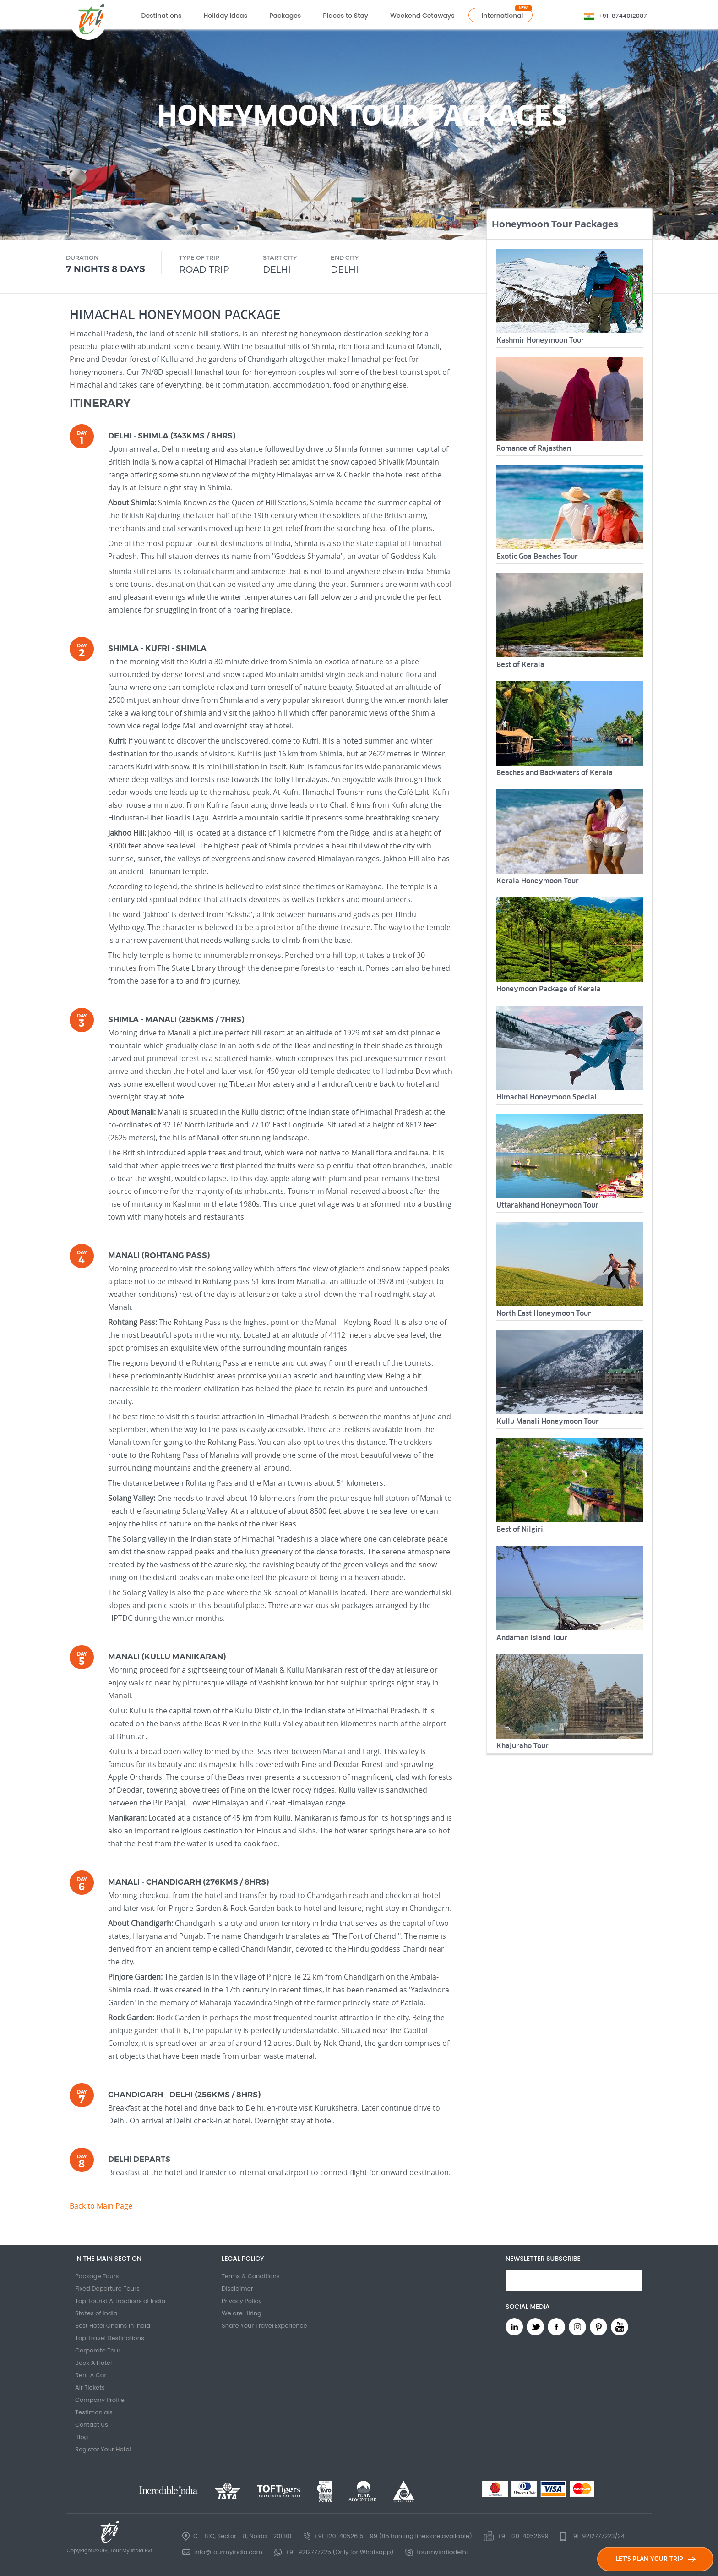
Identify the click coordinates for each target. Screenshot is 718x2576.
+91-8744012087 (622, 15)
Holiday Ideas (225, 15)
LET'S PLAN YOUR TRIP (655, 2558)
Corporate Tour (97, 2350)
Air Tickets (90, 2387)
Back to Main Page (101, 2206)
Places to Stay (345, 15)
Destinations (161, 15)
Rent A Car (90, 2375)
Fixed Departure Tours (107, 2288)
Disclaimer (237, 2288)
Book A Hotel (93, 2362)
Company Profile (100, 2400)
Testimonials (94, 2412)
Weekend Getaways (422, 15)
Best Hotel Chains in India (112, 2325)
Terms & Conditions (251, 2276)
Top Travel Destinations (109, 2338)
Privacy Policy (242, 2301)
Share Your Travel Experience (264, 2325)
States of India (96, 2313)
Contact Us (91, 2424)
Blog (81, 2437)
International (502, 15)
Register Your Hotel (103, 2449)
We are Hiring (241, 2313)
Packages (285, 15)
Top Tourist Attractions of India (120, 2301)
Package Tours (97, 2276)
